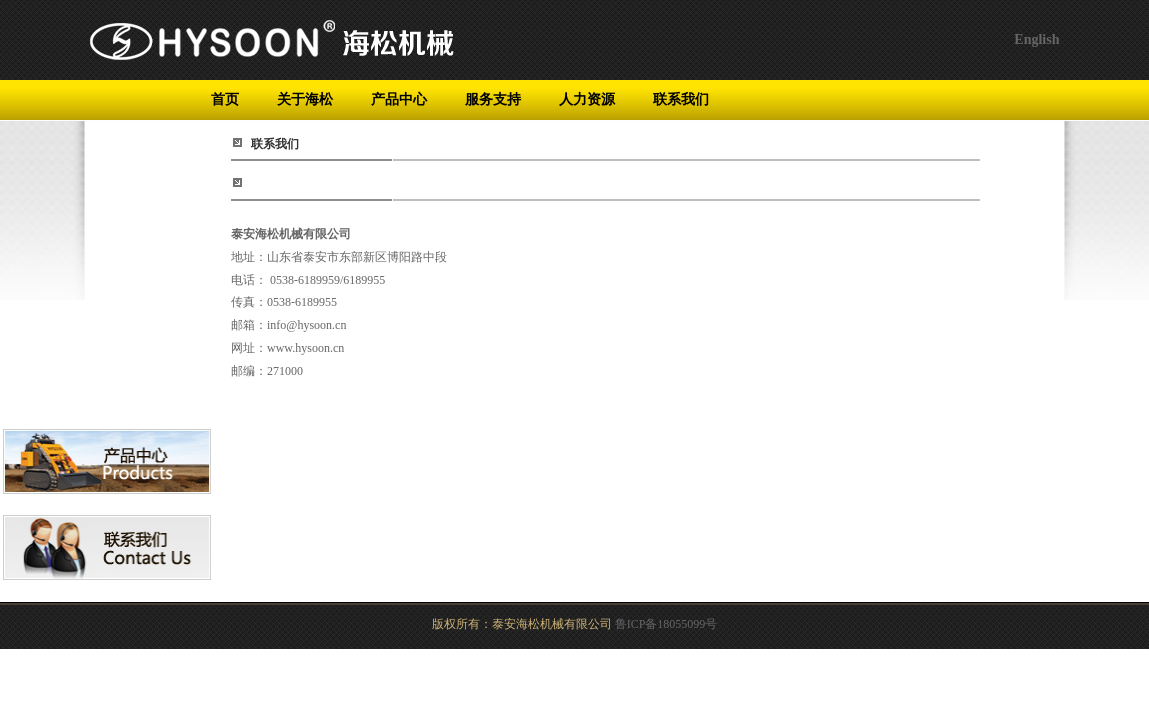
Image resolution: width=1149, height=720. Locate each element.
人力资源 (587, 99)
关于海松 (305, 99)
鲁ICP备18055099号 (666, 624)
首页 (225, 99)
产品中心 (399, 99)
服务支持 (493, 99)
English (1036, 39)
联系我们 (681, 99)
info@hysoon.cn (306, 325)
